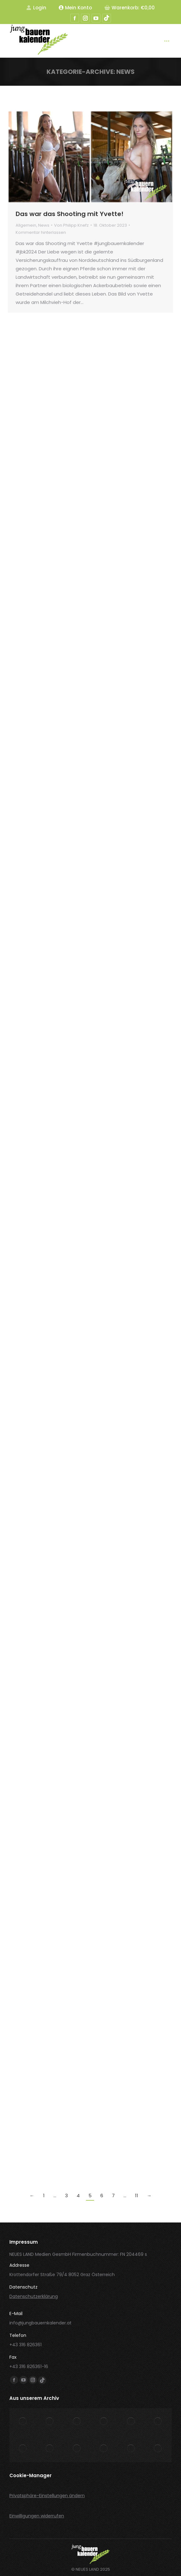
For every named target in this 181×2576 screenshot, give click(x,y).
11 (136, 2195)
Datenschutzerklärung (33, 2296)
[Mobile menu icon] (167, 41)
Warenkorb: (129, 7)
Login (36, 7)
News (43, 225)
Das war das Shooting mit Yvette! (69, 213)
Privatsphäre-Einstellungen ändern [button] (47, 2495)
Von (71, 225)
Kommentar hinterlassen (41, 232)
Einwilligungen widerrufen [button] (36, 2516)
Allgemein (26, 225)
